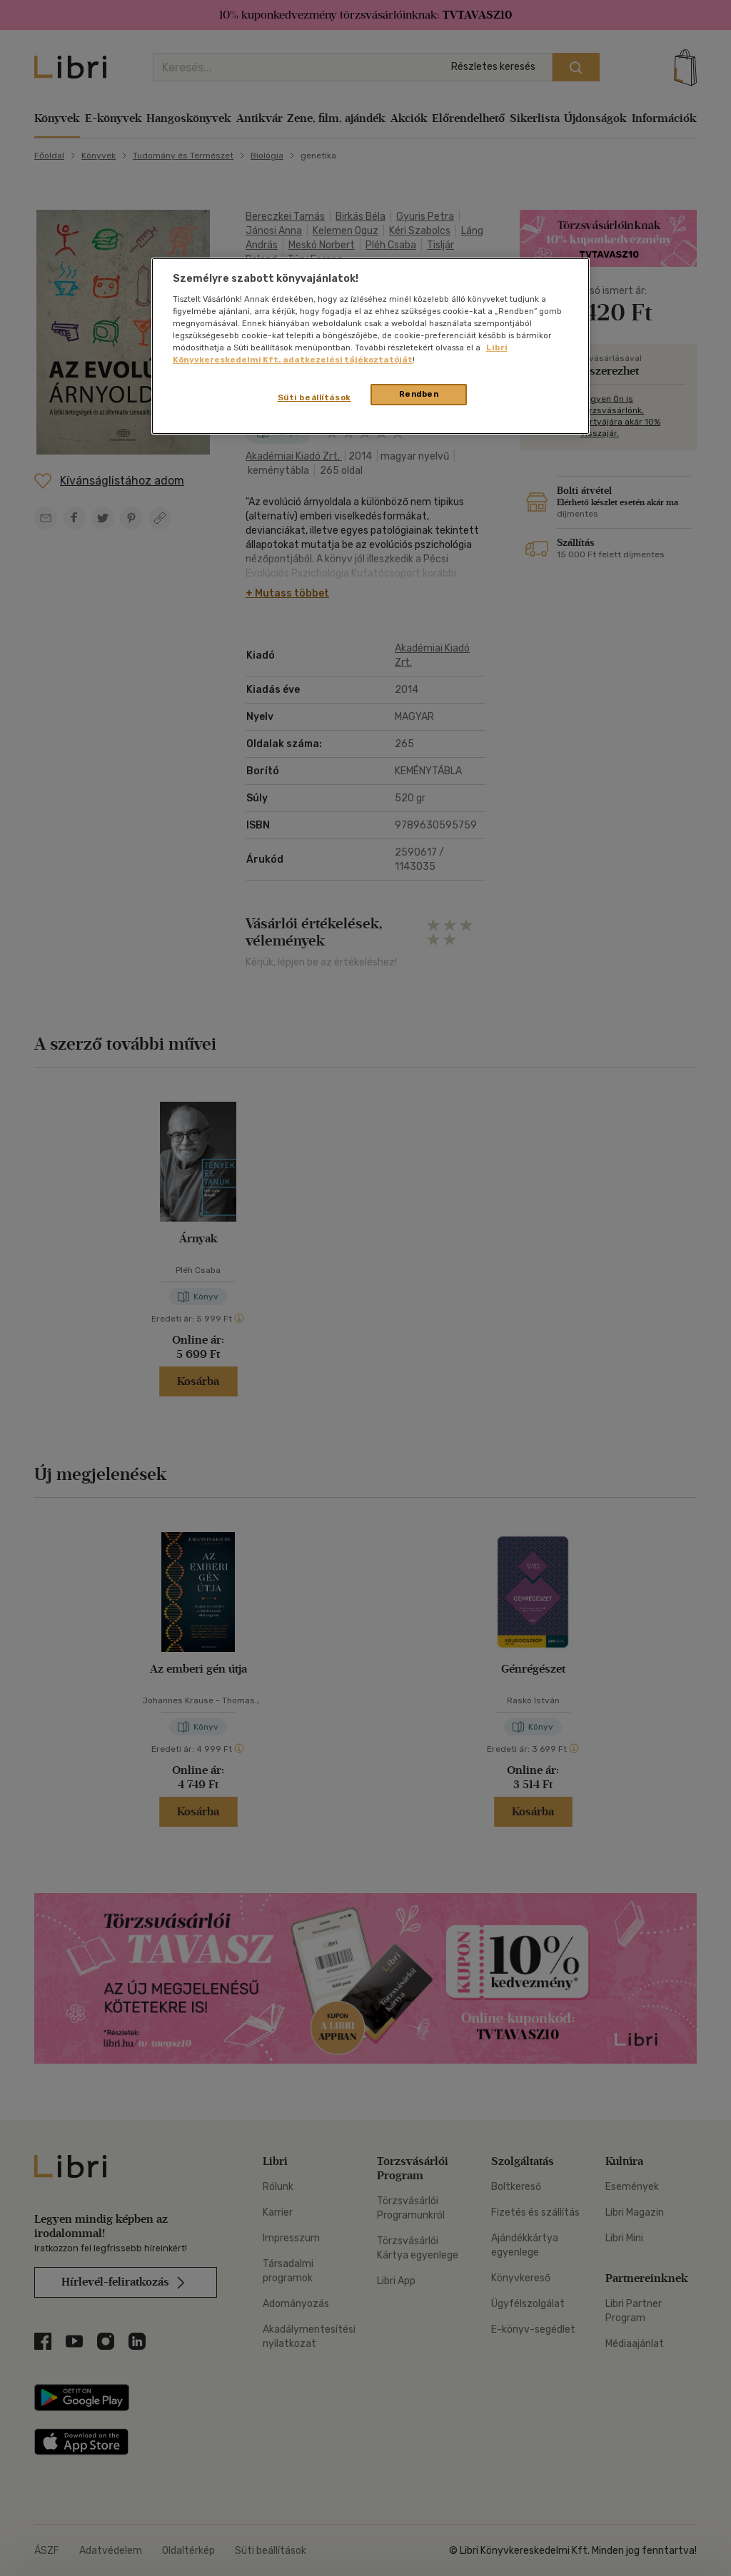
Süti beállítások (314, 397)
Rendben (419, 394)
